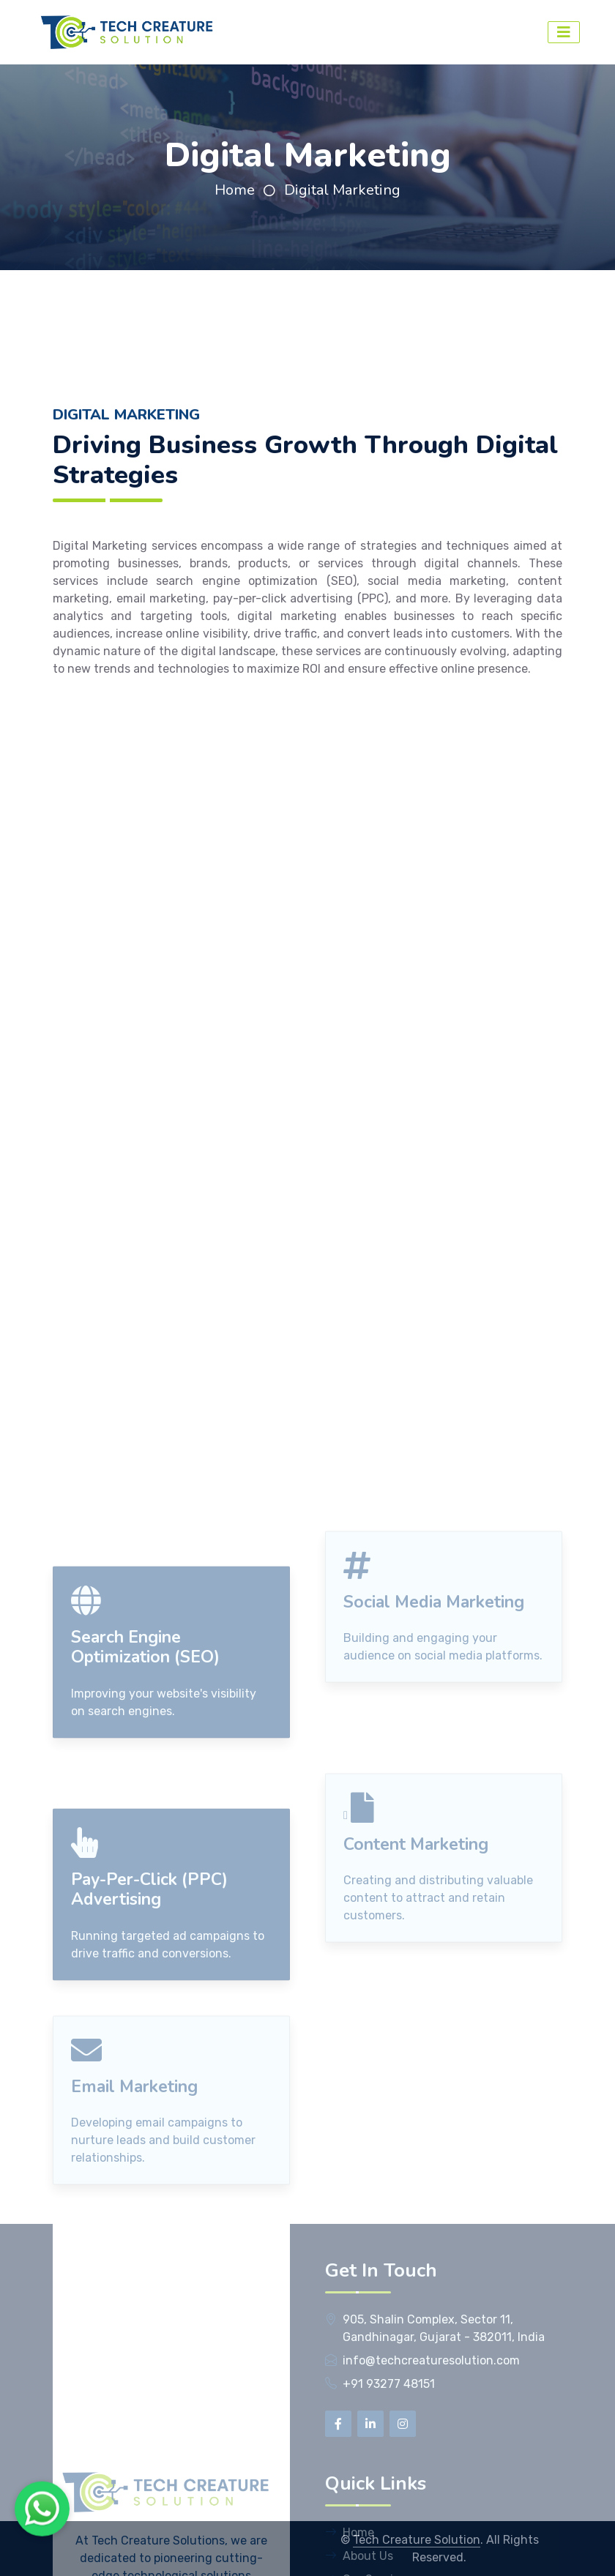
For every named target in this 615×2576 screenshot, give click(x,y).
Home (235, 190)
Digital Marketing (342, 190)
